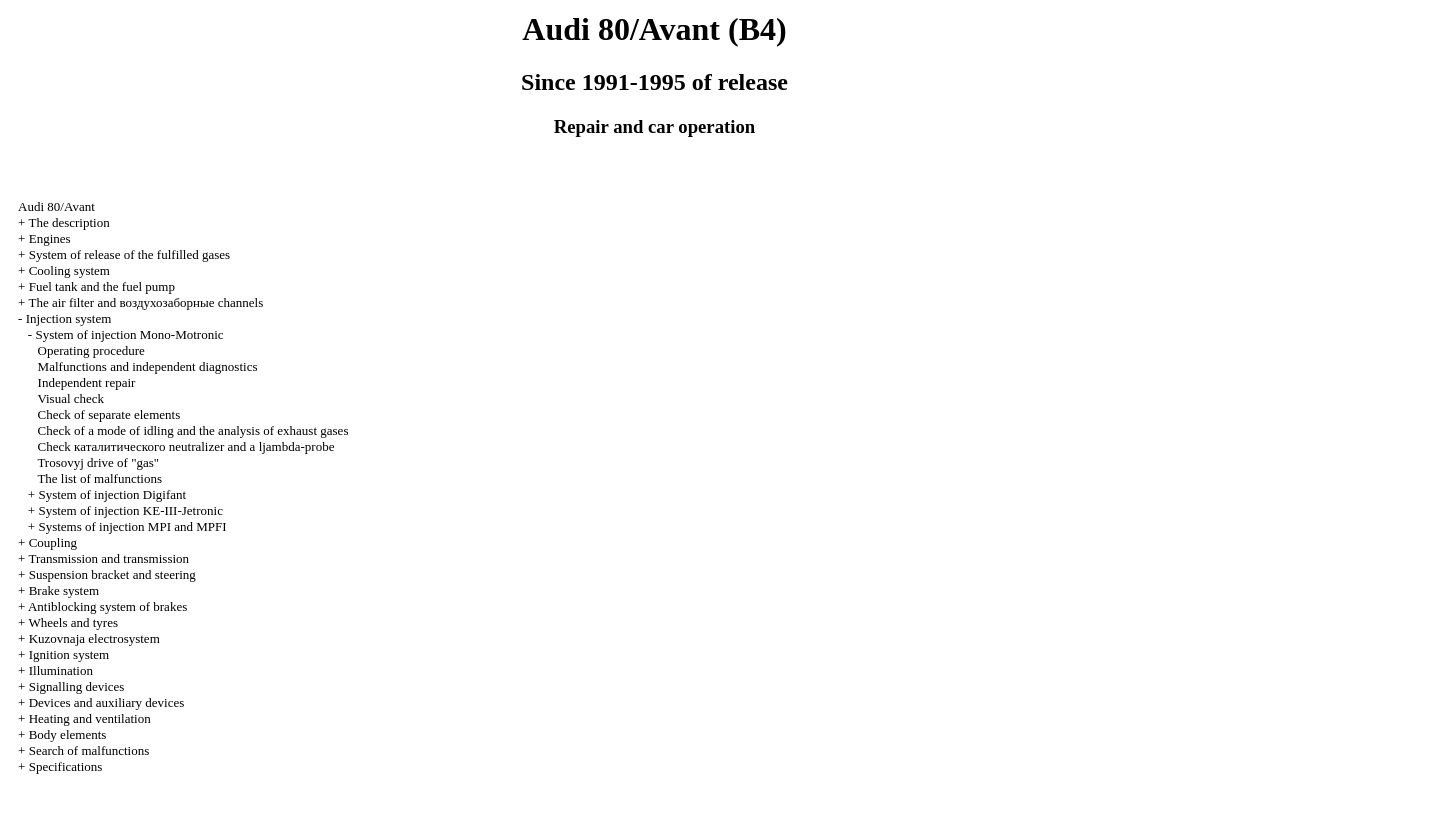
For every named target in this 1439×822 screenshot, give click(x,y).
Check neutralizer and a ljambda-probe (186, 446)
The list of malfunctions (99, 478)
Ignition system (69, 654)
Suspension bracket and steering (112, 574)
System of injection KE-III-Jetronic (130, 510)
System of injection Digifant (112, 494)
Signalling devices (77, 686)
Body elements (68, 734)
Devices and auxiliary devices (107, 702)
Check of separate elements (109, 414)
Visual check (70, 398)
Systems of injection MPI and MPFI (132, 526)
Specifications (66, 766)
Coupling (53, 542)
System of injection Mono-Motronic (129, 334)
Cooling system (69, 270)
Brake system (64, 590)
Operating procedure (91, 350)
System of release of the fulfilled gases (129, 254)
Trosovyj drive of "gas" (98, 462)
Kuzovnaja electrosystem (94, 638)
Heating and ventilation (90, 718)
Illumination (61, 670)
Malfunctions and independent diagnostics (148, 366)
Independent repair (87, 382)
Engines (50, 238)
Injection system (69, 318)
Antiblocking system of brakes (107, 606)
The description (68, 222)
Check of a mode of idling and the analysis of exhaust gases (193, 430)
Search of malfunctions (89, 750)
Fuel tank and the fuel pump (102, 286)
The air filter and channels (145, 302)
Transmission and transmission (108, 558)
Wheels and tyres (73, 622)
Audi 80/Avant (56, 206)
